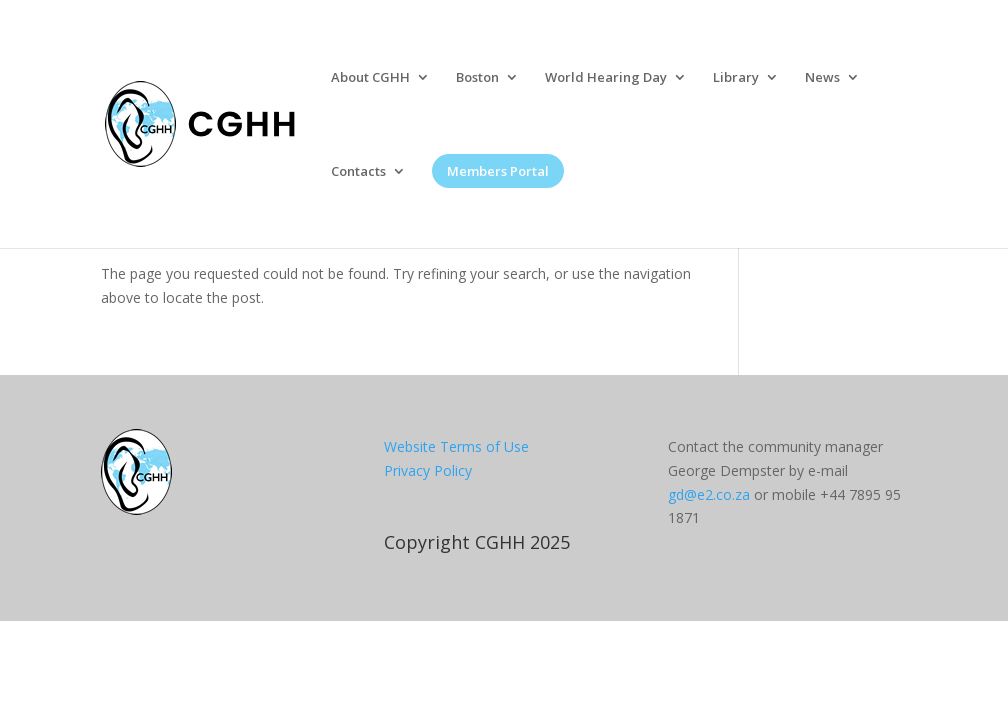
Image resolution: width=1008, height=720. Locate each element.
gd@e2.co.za (709, 494)
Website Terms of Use (456, 446)
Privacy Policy (428, 470)
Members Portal (498, 171)
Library (736, 78)
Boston (477, 78)
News (822, 78)
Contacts (358, 172)
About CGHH (370, 78)
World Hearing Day (606, 78)
